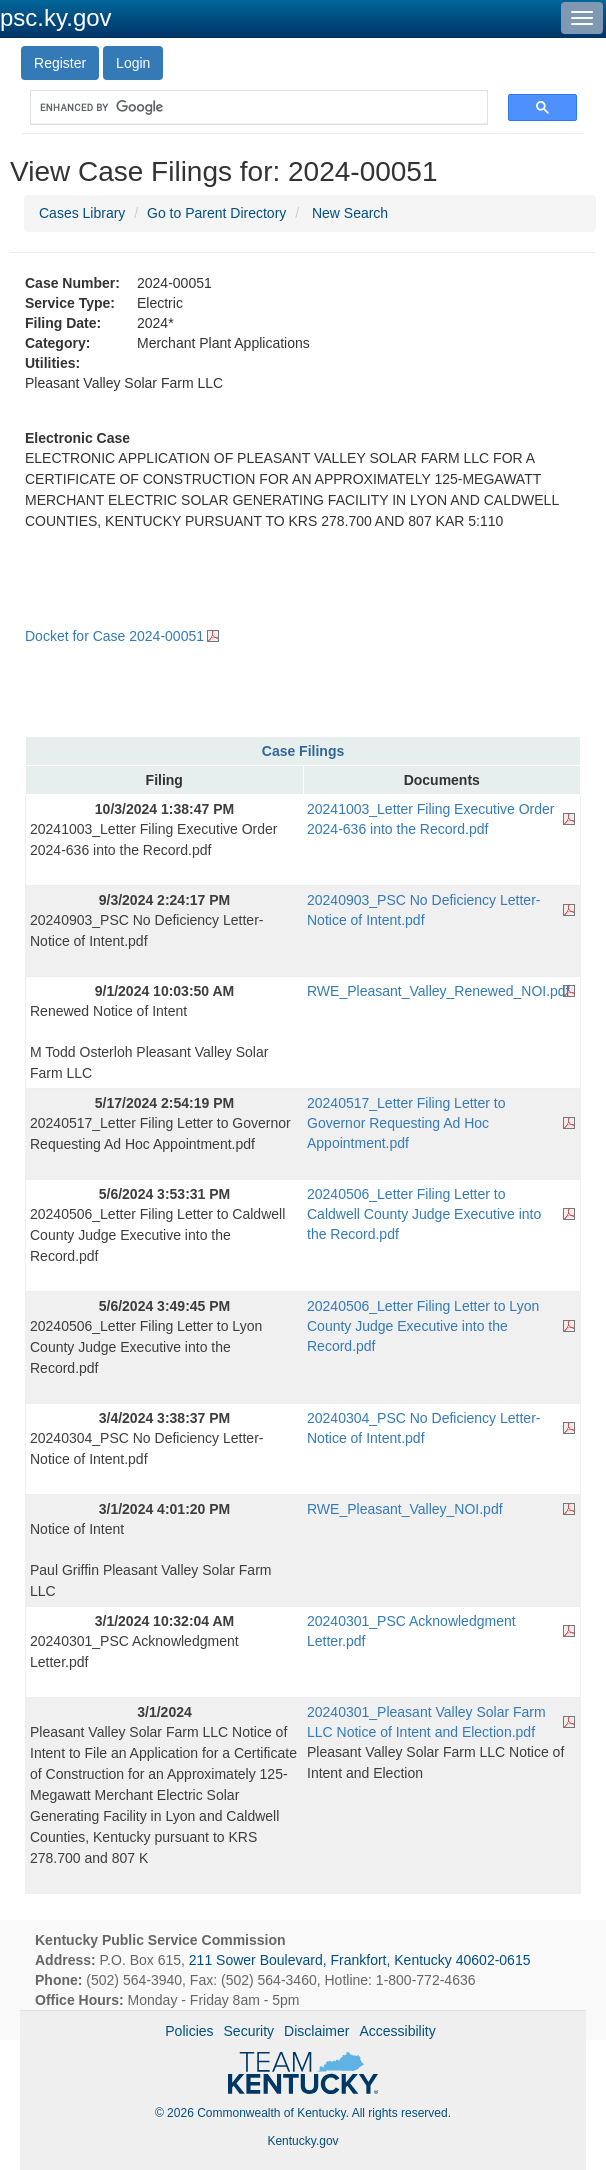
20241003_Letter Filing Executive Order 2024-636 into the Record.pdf (430, 819)
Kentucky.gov (302, 2141)
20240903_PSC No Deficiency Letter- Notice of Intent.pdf (423, 910)
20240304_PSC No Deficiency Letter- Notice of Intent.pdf (423, 1428)
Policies (189, 2031)
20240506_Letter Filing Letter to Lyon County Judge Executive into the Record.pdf (423, 1326)
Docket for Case (114, 636)
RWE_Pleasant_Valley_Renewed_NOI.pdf (438, 991)
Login (133, 63)
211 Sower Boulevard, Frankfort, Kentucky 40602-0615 (360, 1960)
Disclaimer (316, 2031)
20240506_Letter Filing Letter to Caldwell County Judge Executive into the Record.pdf (424, 1214)
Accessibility (397, 2031)
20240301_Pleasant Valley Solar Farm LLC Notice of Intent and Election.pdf (426, 1722)
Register (60, 63)
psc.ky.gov (56, 17)
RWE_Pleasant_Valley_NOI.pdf (405, 1509)
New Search (350, 213)
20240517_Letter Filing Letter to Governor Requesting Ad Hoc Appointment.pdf (406, 1123)
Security (249, 2031)
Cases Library (82, 213)
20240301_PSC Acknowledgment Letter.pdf (411, 1631)
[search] (249, 107)
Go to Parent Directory (216, 213)
